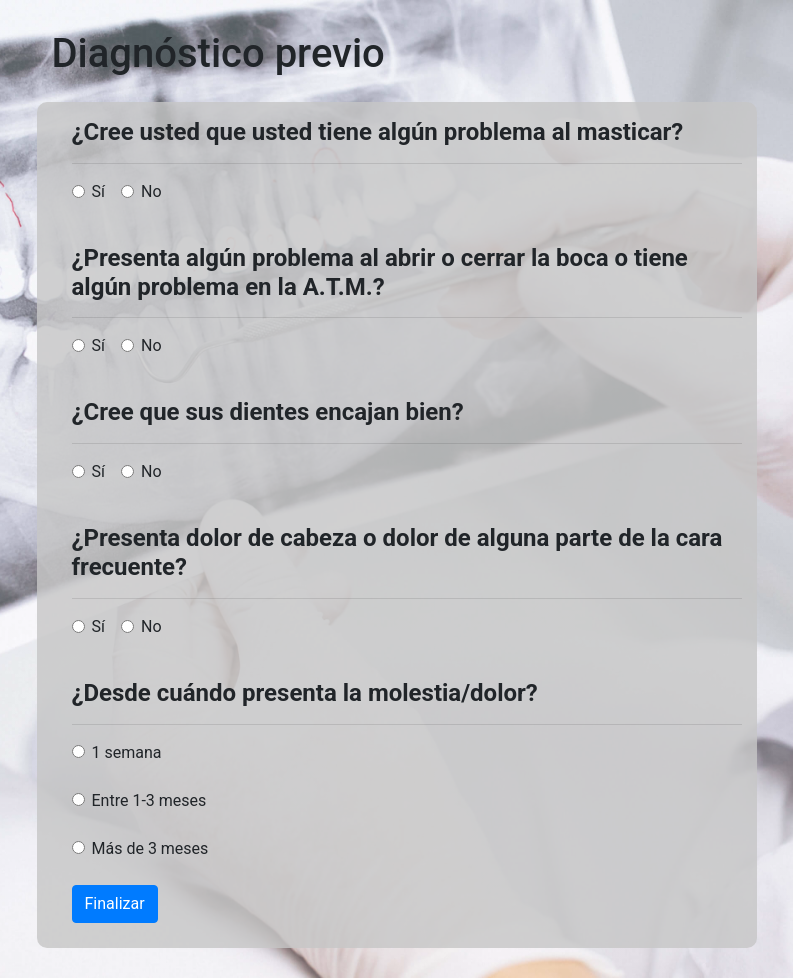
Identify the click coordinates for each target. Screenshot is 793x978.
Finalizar (115, 903)
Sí (98, 191)
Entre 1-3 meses (149, 800)
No (151, 191)
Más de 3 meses (150, 848)
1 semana (127, 752)
